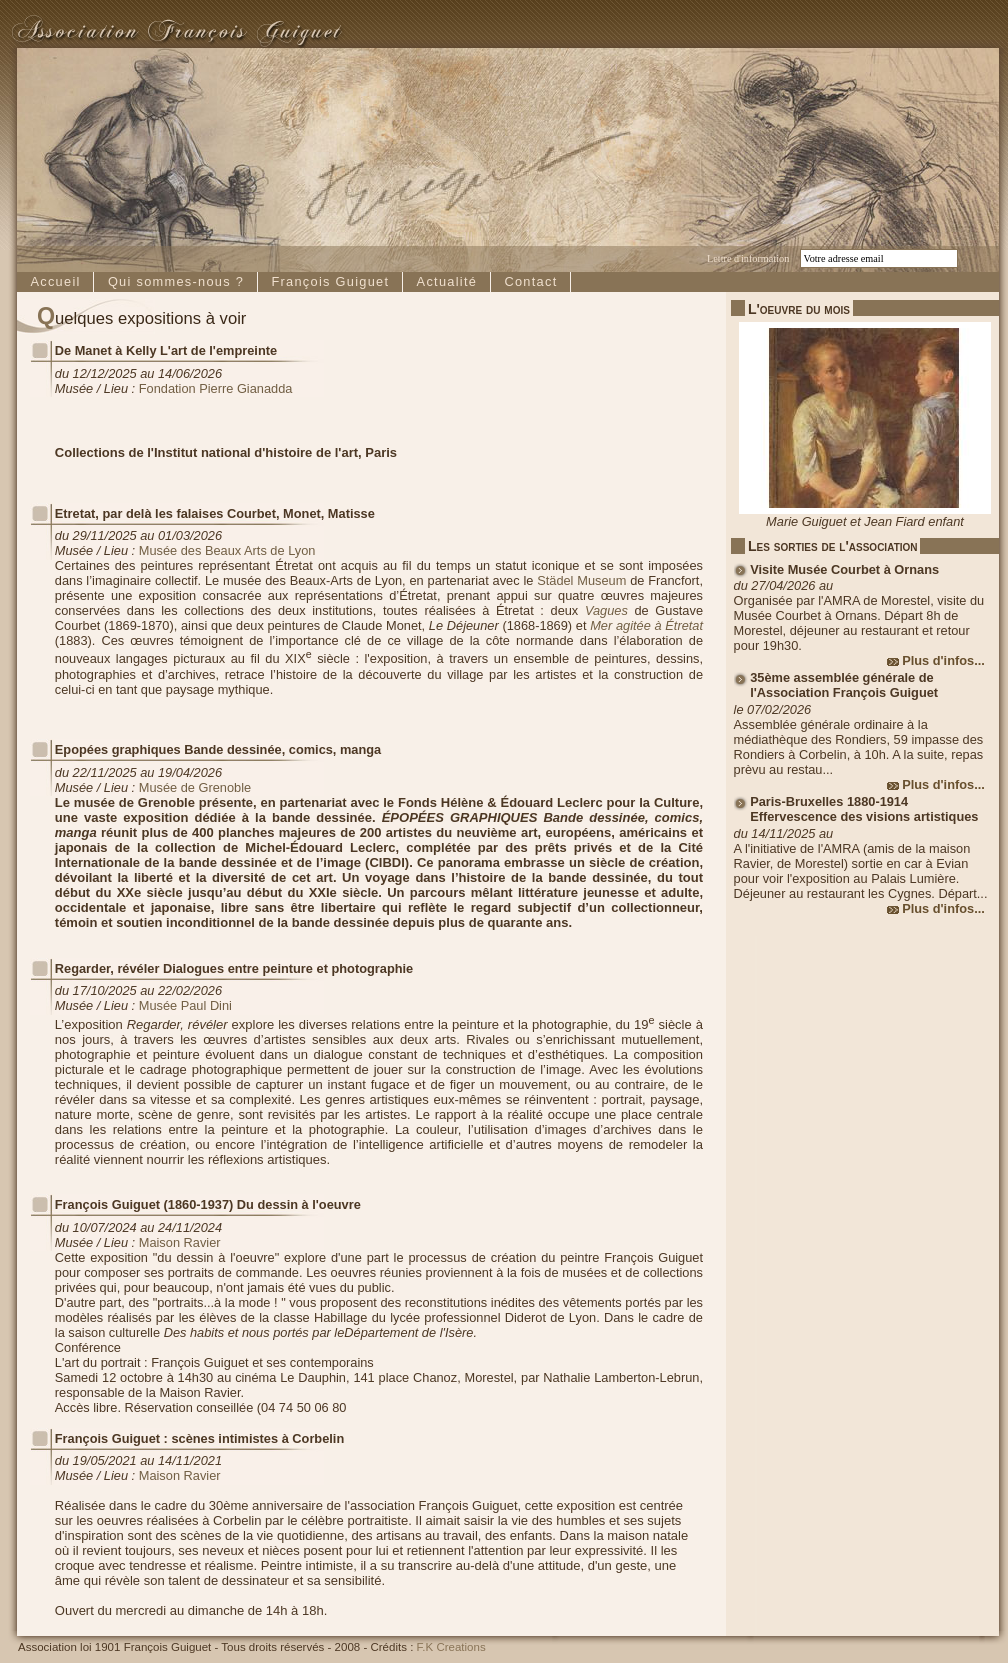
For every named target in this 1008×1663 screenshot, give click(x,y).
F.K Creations (451, 1647)
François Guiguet (330, 281)
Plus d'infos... (943, 660)
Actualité (447, 281)
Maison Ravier (180, 1242)
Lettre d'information (748, 258)
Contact (530, 281)
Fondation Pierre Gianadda (216, 388)
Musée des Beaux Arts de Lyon (227, 550)
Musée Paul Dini (185, 1005)
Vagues (606, 610)
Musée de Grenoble (195, 787)
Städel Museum (581, 580)
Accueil (55, 281)
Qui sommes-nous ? (176, 281)
